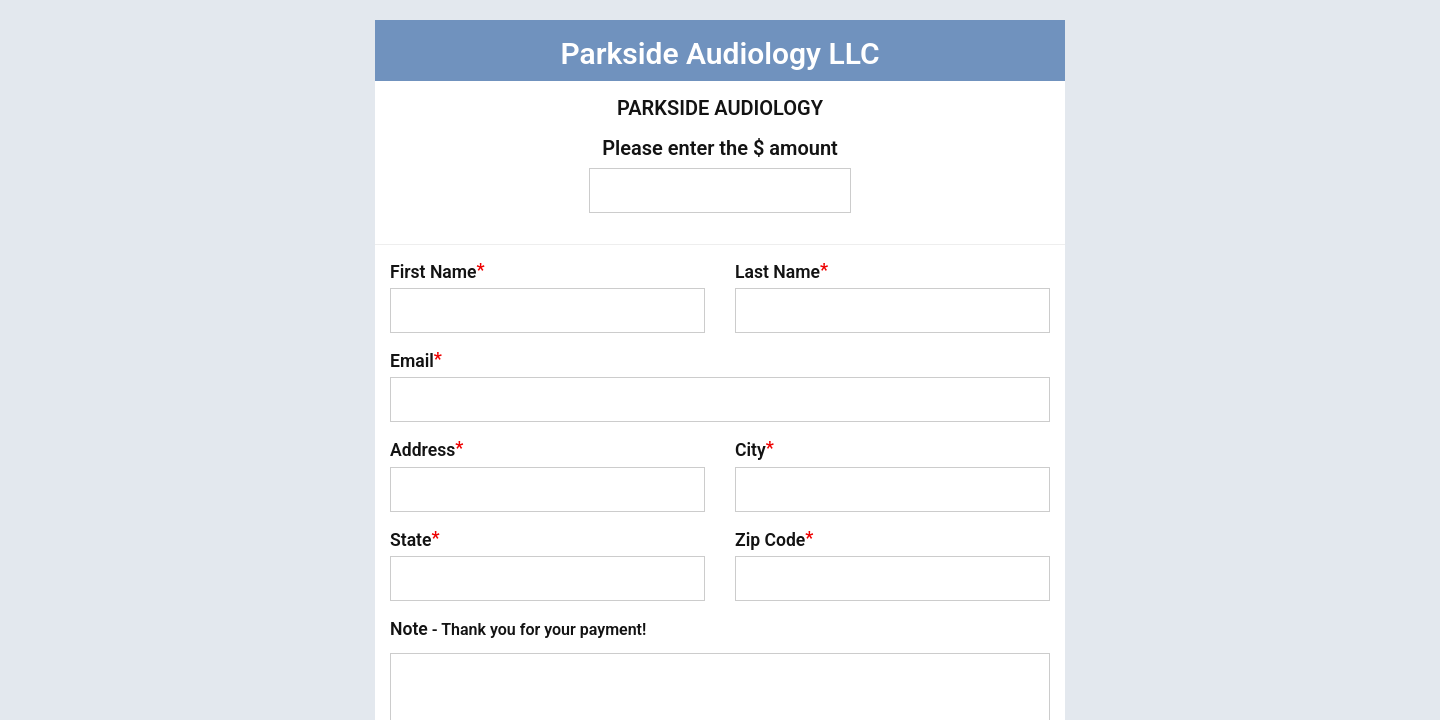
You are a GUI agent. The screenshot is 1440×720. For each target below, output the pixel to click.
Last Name (781, 271)
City (754, 449)
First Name (437, 271)
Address (426, 449)
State (415, 539)
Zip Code (774, 539)
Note (518, 629)
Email (416, 360)
